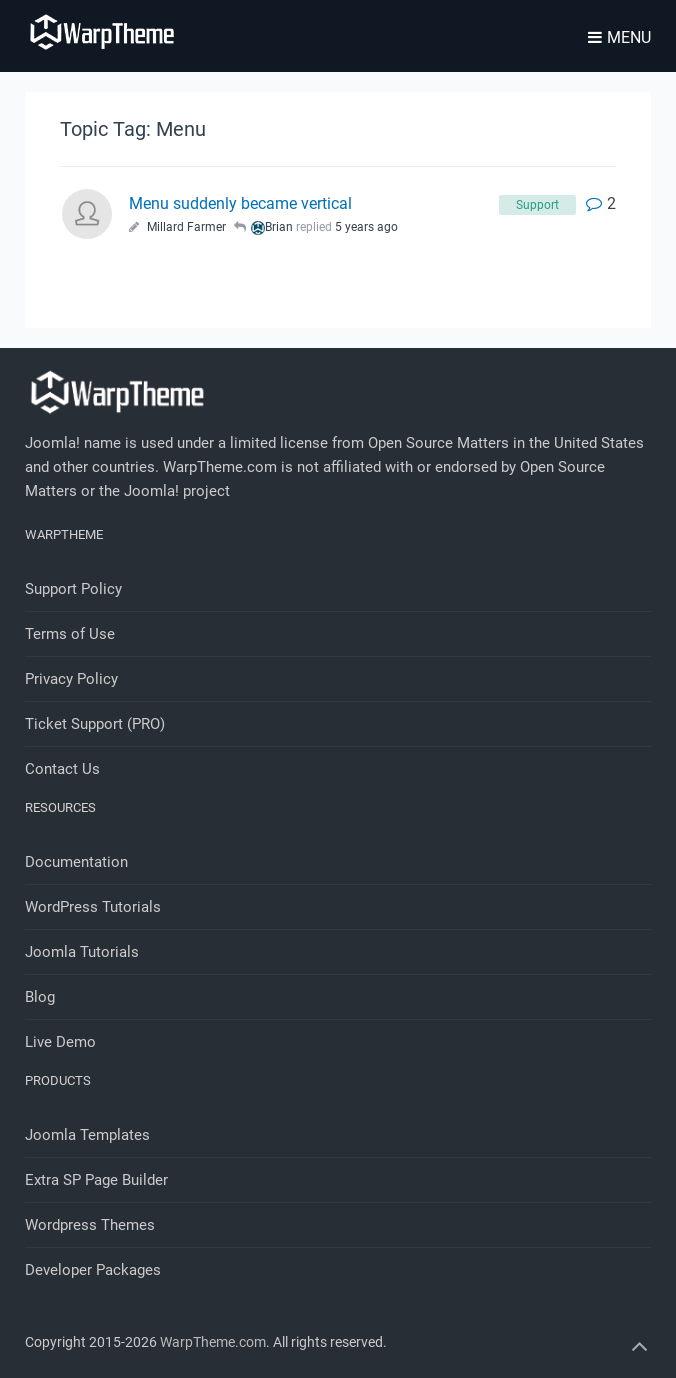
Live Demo (60, 1042)
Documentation (76, 862)
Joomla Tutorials (82, 952)
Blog (40, 997)
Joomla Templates (87, 1135)
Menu (619, 37)
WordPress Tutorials (93, 907)
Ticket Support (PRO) (95, 724)
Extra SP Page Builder (96, 1180)
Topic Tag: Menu (133, 129)
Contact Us (62, 769)
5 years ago (366, 227)
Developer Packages (93, 1270)
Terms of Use (70, 634)
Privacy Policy (71, 679)
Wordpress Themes (90, 1225)
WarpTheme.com (213, 1342)
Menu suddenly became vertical (240, 203)
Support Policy (73, 589)
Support (537, 205)
